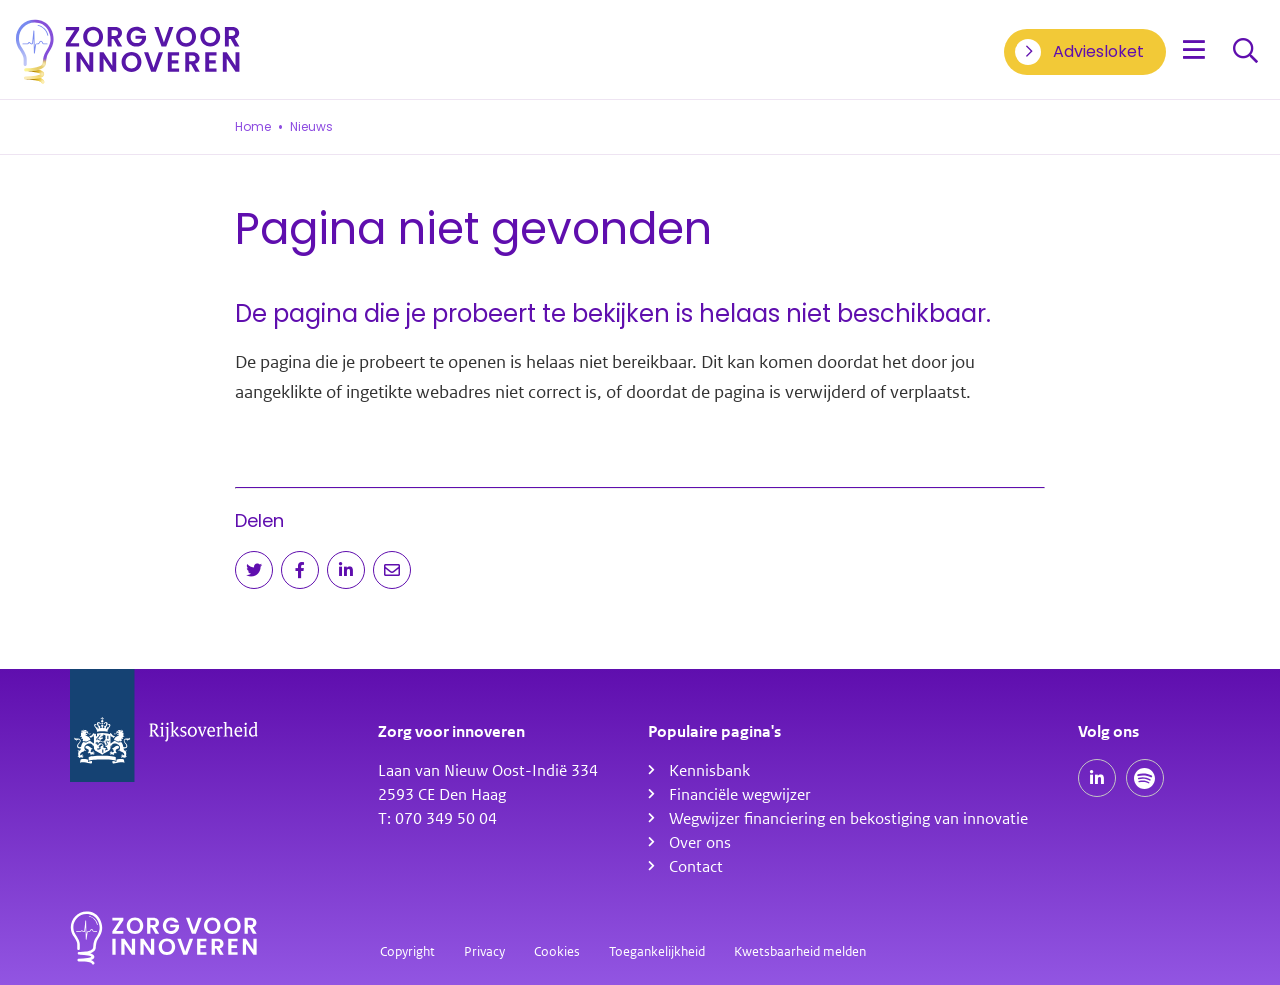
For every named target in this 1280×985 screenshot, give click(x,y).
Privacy (484, 951)
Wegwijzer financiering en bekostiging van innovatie (848, 819)
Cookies (557, 951)
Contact (696, 867)
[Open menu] (1194, 51)
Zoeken (1245, 51)
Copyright (407, 951)
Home (253, 127)
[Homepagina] (128, 51)
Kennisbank (709, 771)
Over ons (700, 843)
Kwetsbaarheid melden (800, 951)
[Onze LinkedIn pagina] (1097, 778)
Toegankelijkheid (657, 951)
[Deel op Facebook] (300, 570)
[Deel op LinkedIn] (346, 570)
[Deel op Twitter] (254, 570)
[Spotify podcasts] (1145, 778)
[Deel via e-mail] (392, 570)
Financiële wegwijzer (740, 795)
